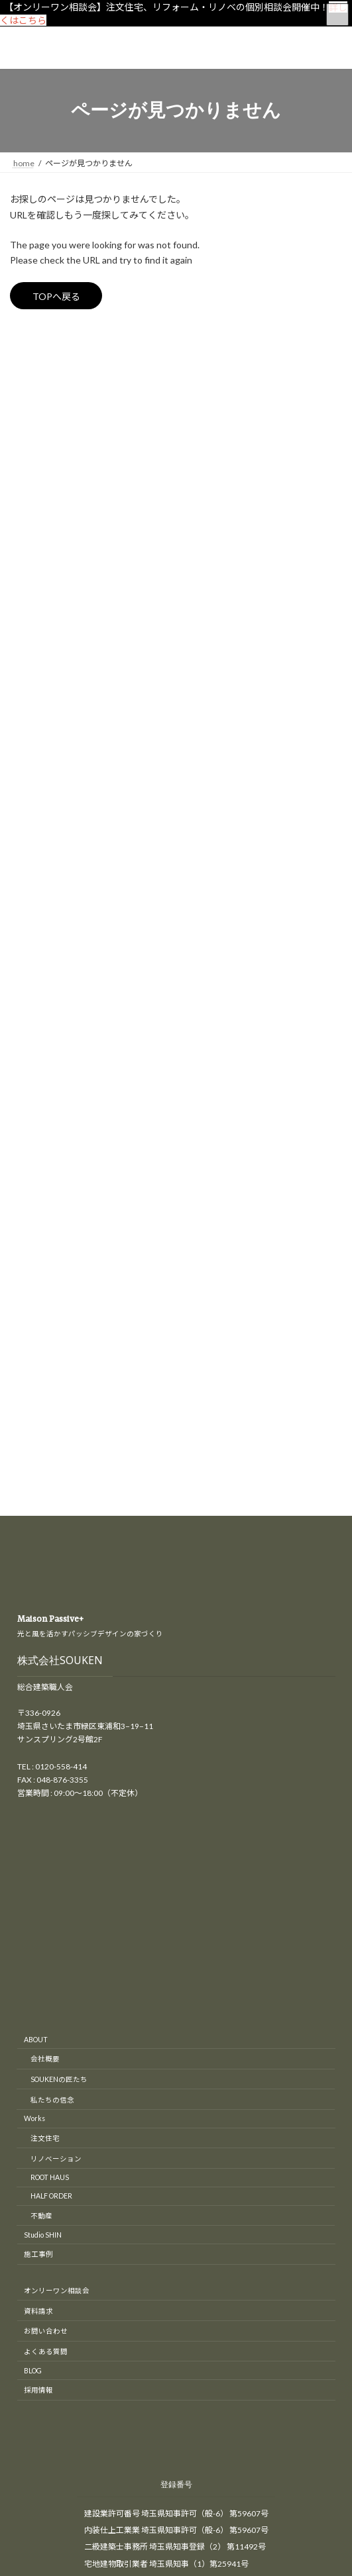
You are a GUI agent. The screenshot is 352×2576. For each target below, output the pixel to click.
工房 (26, 525)
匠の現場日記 (42, 501)
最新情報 (34, 621)
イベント (34, 406)
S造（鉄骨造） (52, 573)
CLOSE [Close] (20, 2386)
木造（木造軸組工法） (66, 597)
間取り (30, 668)
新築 (26, 549)
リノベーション (46, 453)
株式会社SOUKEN (60, 925)
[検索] (287, 340)
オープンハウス (45, 429)
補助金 (30, 645)
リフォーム (38, 477)
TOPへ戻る (56, 296)
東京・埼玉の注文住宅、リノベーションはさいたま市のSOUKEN (206, 2187)
